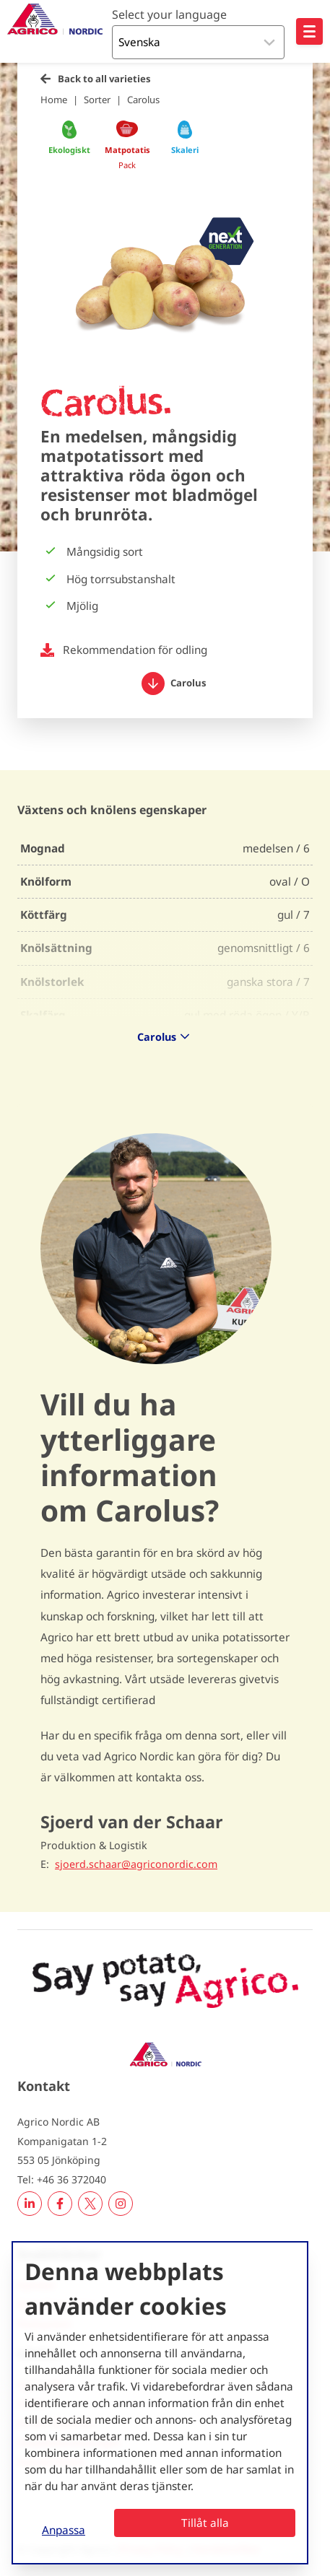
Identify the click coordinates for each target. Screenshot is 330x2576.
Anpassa (63, 2530)
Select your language (169, 14)
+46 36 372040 (71, 2179)
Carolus (143, 99)
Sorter (97, 99)
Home (53, 99)
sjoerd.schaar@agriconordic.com (136, 1864)
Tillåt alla (205, 2522)
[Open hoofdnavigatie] (309, 31)
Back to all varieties (104, 78)
